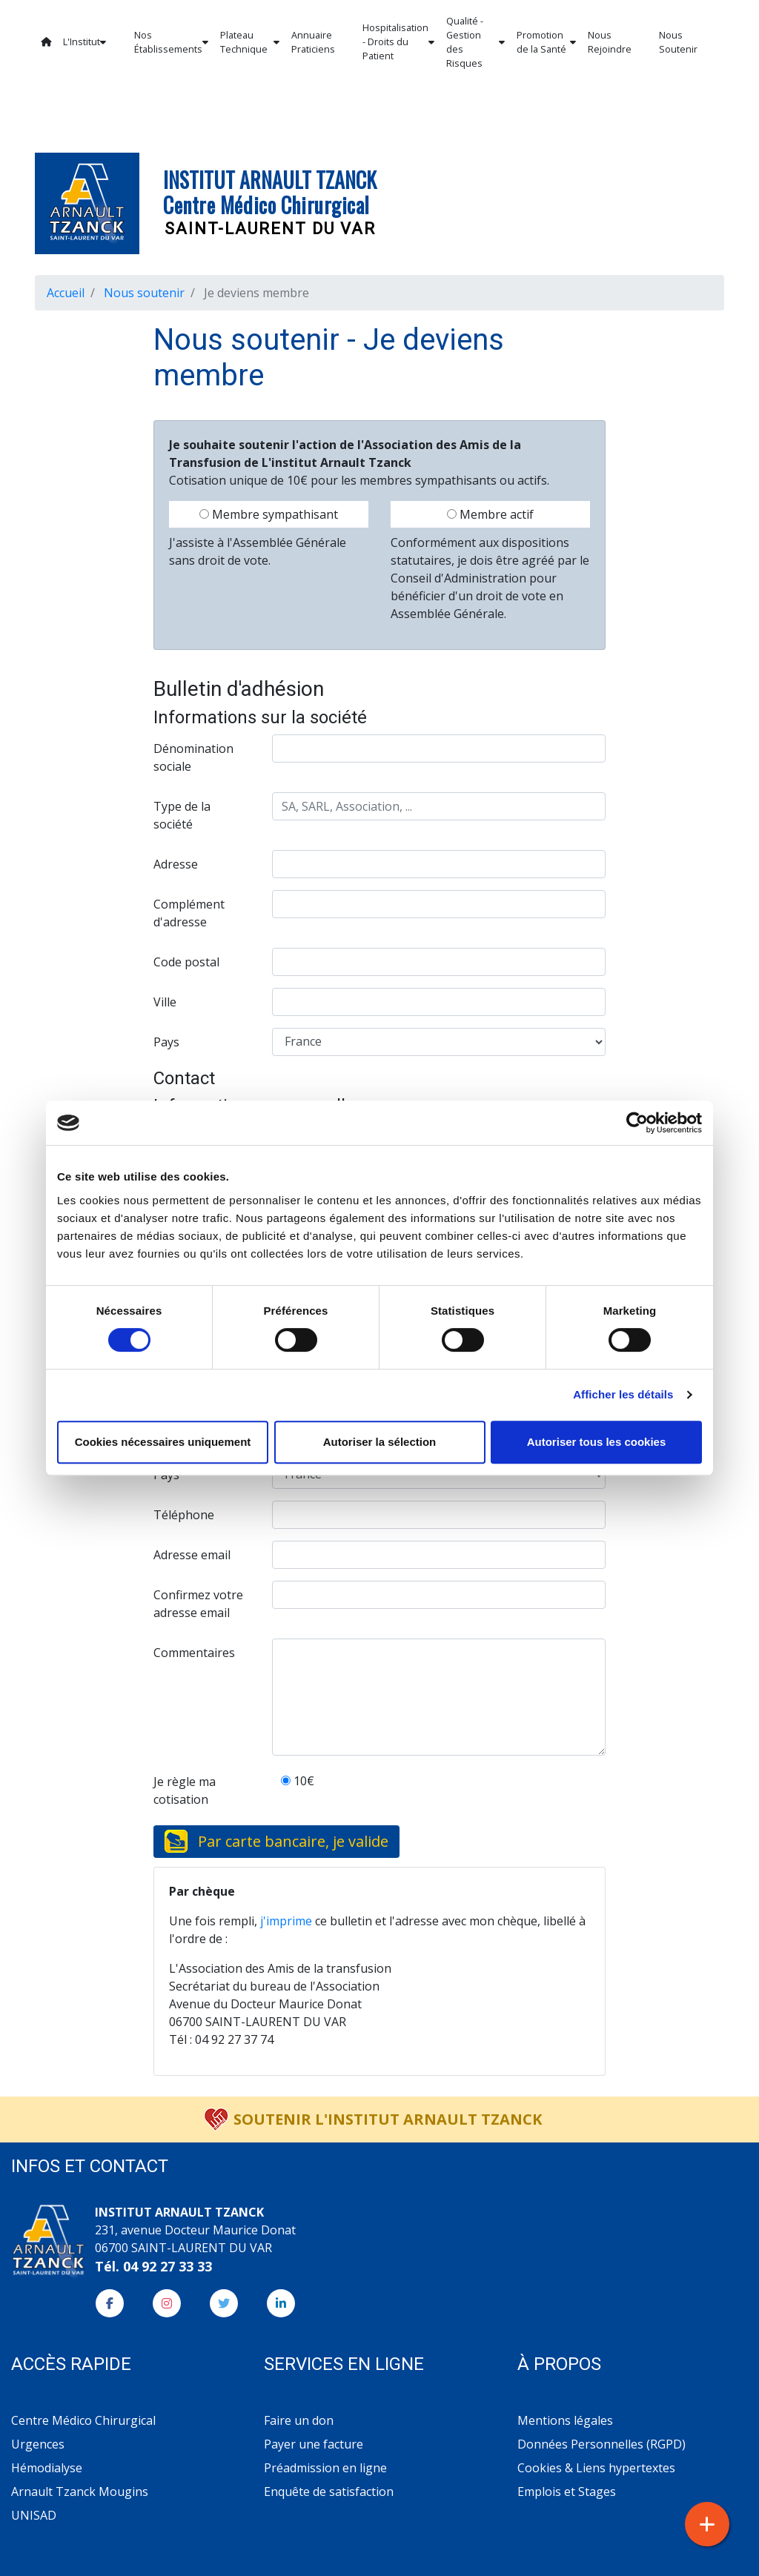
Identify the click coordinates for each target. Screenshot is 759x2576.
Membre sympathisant (268, 514)
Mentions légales (565, 2420)
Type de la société (182, 815)
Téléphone (183, 1515)
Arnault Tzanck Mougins (79, 2491)
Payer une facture (313, 2444)
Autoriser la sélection (380, 1441)
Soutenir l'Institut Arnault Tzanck (387, 2119)
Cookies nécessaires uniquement (163, 1441)
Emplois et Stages (566, 2491)
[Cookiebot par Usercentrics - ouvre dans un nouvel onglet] (637, 1123)
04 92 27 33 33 (167, 2266)
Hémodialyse (46, 2468)
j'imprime (286, 1921)
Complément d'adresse (189, 913)
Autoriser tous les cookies (596, 1441)
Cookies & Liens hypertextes (596, 2468)
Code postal (186, 962)
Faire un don (299, 2420)
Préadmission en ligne (325, 2468)
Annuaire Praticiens (313, 42)
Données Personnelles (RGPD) (601, 2444)
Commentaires (194, 1652)
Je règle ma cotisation (184, 1790)
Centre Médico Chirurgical (83, 2420)
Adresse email (192, 1555)
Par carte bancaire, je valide (293, 1841)
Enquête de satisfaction (329, 2491)
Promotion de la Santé (546, 42)
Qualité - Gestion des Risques (476, 42)
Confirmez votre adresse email (198, 1604)
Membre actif (490, 514)
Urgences (37, 2444)
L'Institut (84, 42)
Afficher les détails (623, 1394)
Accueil (65, 293)
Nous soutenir (144, 293)
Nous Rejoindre (610, 42)
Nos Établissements (171, 42)
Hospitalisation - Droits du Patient (398, 41)
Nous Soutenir (678, 42)
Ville (164, 1002)
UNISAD (33, 2515)
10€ (297, 1781)
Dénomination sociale (193, 757)
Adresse (175, 864)
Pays (166, 1042)
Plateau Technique (249, 42)
